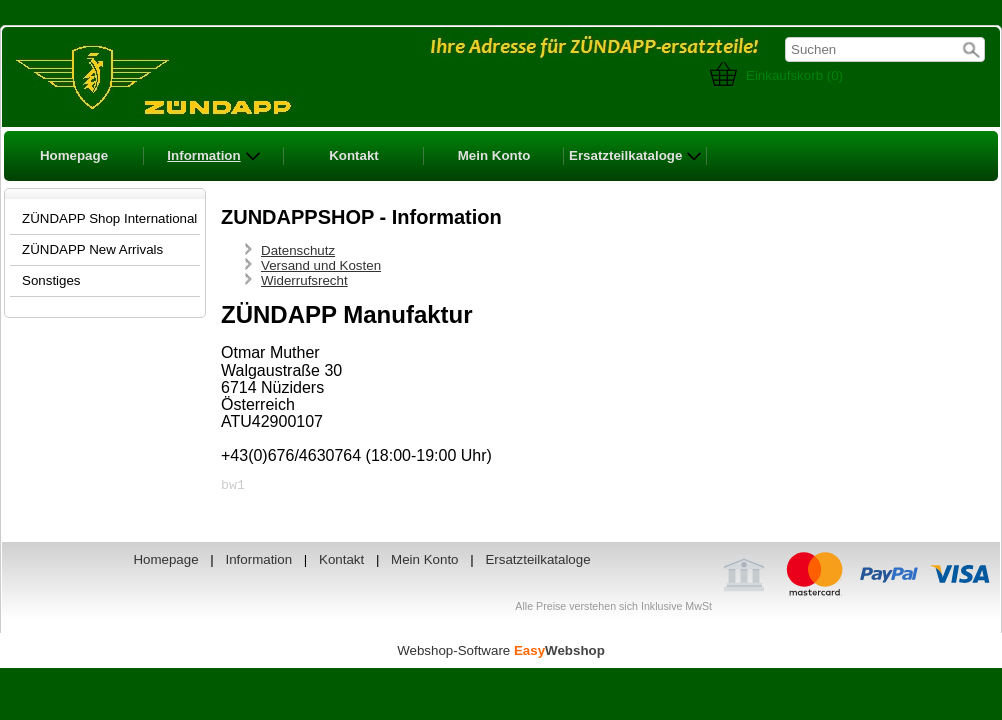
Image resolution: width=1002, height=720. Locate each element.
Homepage (74, 155)
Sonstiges (51, 280)
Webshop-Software (501, 653)
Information (213, 156)
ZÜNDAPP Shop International (109, 218)
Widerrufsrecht (304, 280)
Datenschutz (298, 250)
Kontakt (354, 155)
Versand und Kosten (321, 265)
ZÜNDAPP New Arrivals (92, 249)
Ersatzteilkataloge (635, 156)
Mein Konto (494, 155)
